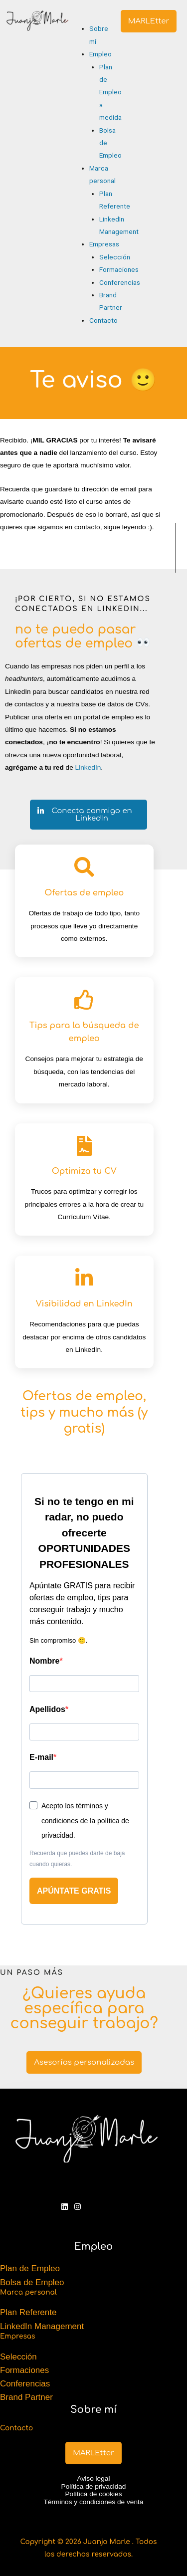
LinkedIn (88, 767)
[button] (82, 16)
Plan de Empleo (30, 2268)
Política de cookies (93, 2494)
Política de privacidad (93, 2486)
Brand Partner (26, 2397)
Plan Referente (28, 2312)
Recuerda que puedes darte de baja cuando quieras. (77, 1859)
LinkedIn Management (42, 2326)
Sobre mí (93, 2409)
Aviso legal (93, 2478)
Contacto (16, 2428)
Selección (18, 2356)
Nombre (44, 1661)
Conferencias (25, 2383)
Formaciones (24, 2370)
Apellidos (47, 1709)
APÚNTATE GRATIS (74, 1891)
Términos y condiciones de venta (94, 2502)
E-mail (41, 1757)
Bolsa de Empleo (32, 2282)
